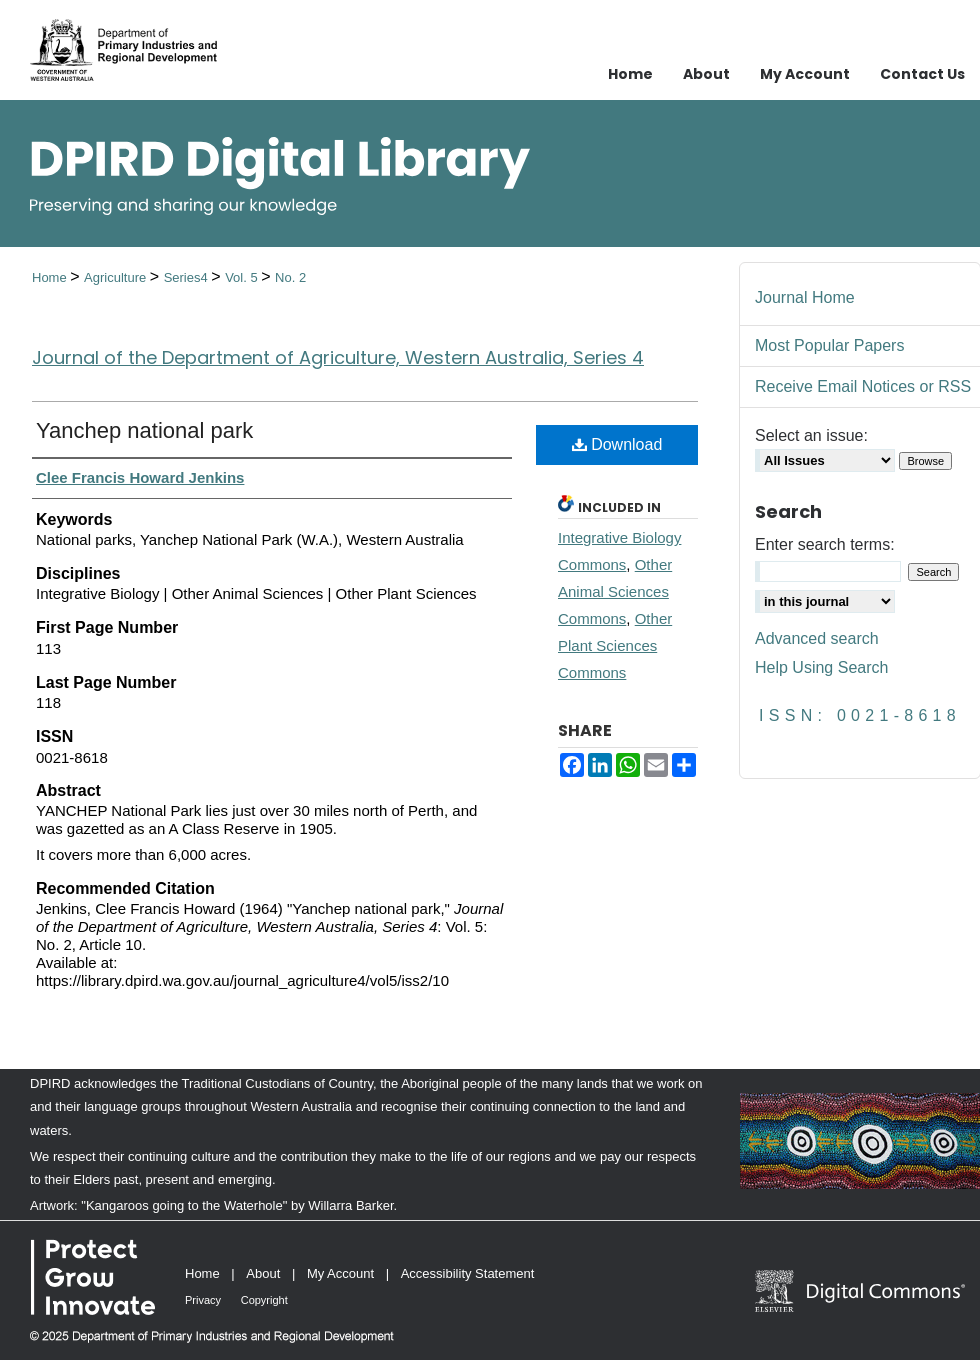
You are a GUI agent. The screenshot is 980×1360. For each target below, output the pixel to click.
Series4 (188, 277)
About (263, 1273)
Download (617, 444)
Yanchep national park (144, 430)
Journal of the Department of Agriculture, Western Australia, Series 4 (338, 357)
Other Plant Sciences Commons (615, 645)
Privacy (203, 1300)
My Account (340, 1273)
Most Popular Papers (829, 345)
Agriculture (117, 277)
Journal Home (805, 297)
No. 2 (290, 277)
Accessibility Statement (468, 1273)
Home (51, 277)
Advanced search (817, 638)
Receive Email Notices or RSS (863, 386)
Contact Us (922, 74)
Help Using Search (821, 667)
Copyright (264, 1300)
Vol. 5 (243, 277)
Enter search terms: (825, 544)
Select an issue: (811, 435)
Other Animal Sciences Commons (615, 591)
